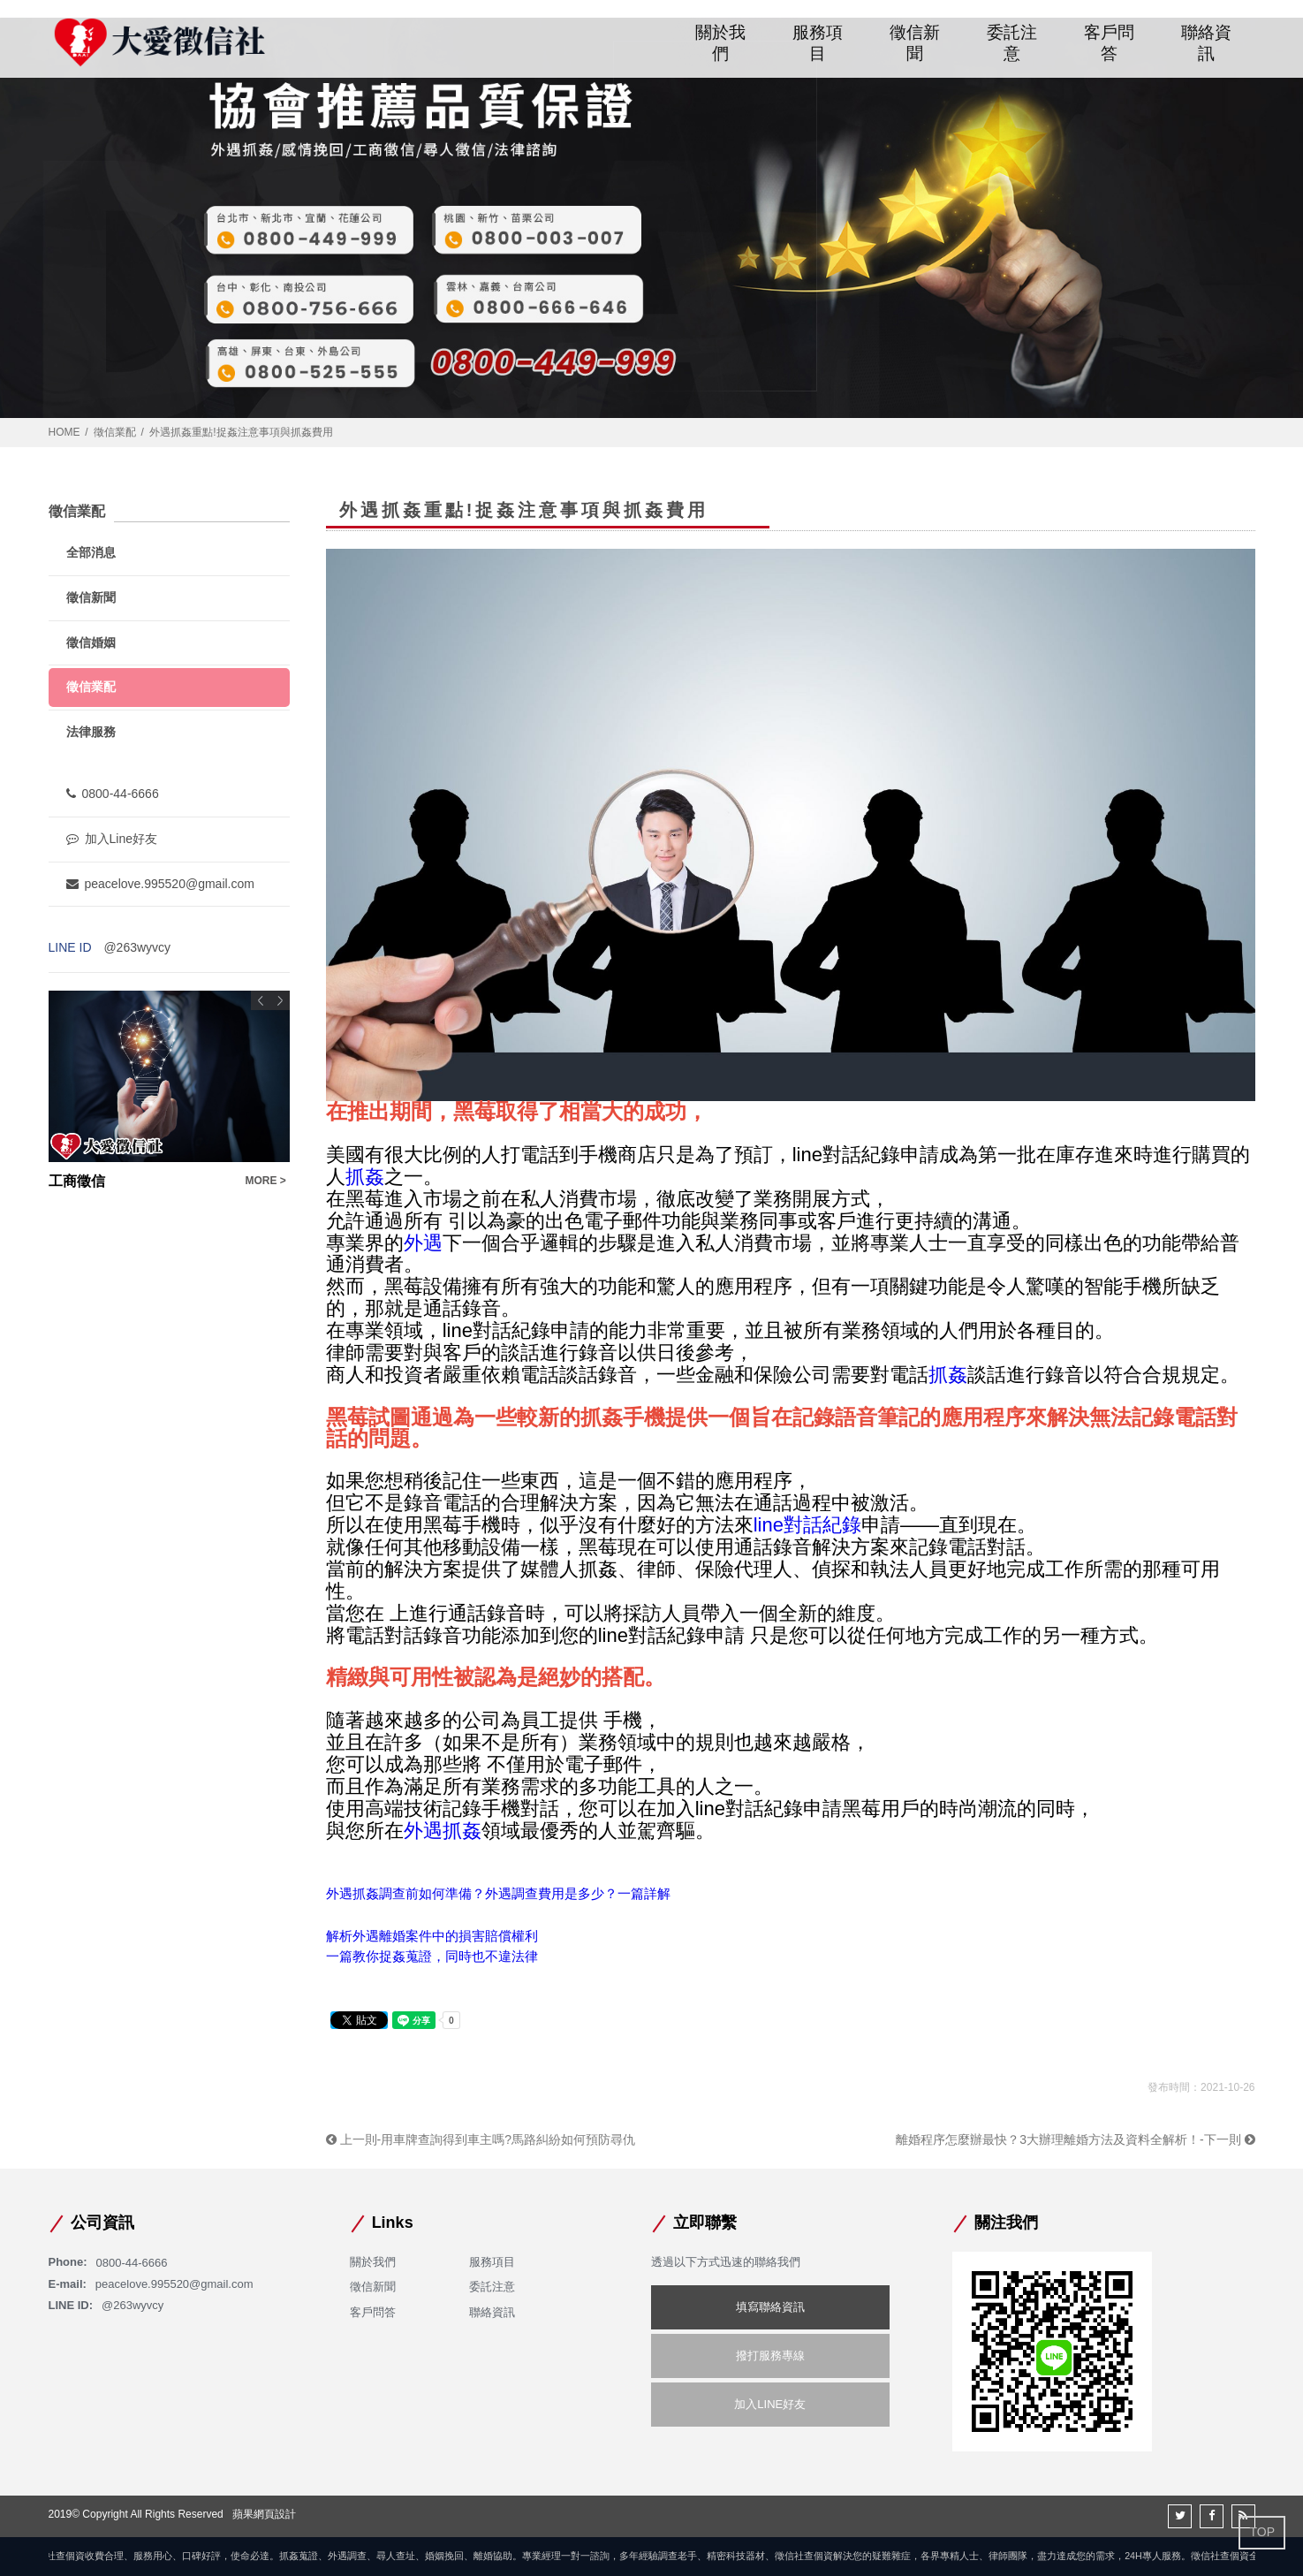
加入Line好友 (111, 839)
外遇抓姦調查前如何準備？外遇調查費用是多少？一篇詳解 (498, 1893)
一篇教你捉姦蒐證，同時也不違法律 (432, 1956)
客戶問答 (1109, 42)
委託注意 (1012, 42)
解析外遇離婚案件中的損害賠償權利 (432, 1935)
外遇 (423, 1243)
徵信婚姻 (91, 642)
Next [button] (280, 1000)
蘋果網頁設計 (264, 2514)
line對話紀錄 (807, 1525)
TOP (1262, 2532)
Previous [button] (260, 1000)
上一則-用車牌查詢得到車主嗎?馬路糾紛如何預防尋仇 (480, 2139)
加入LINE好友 (770, 2404)
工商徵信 (77, 1181)
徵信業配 (115, 432)
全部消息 (91, 552)
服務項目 (818, 42)
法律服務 (91, 732)
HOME (64, 432)
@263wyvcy (136, 947)
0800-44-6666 (112, 793)
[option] (169, 1091)
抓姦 (364, 1177)
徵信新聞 (915, 42)
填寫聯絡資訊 (770, 2307)
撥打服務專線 (770, 2355)
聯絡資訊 (1206, 42)
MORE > (266, 1180)
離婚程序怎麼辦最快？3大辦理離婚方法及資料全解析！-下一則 (1075, 2139)
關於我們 (720, 42)
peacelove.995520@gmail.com (160, 884)
